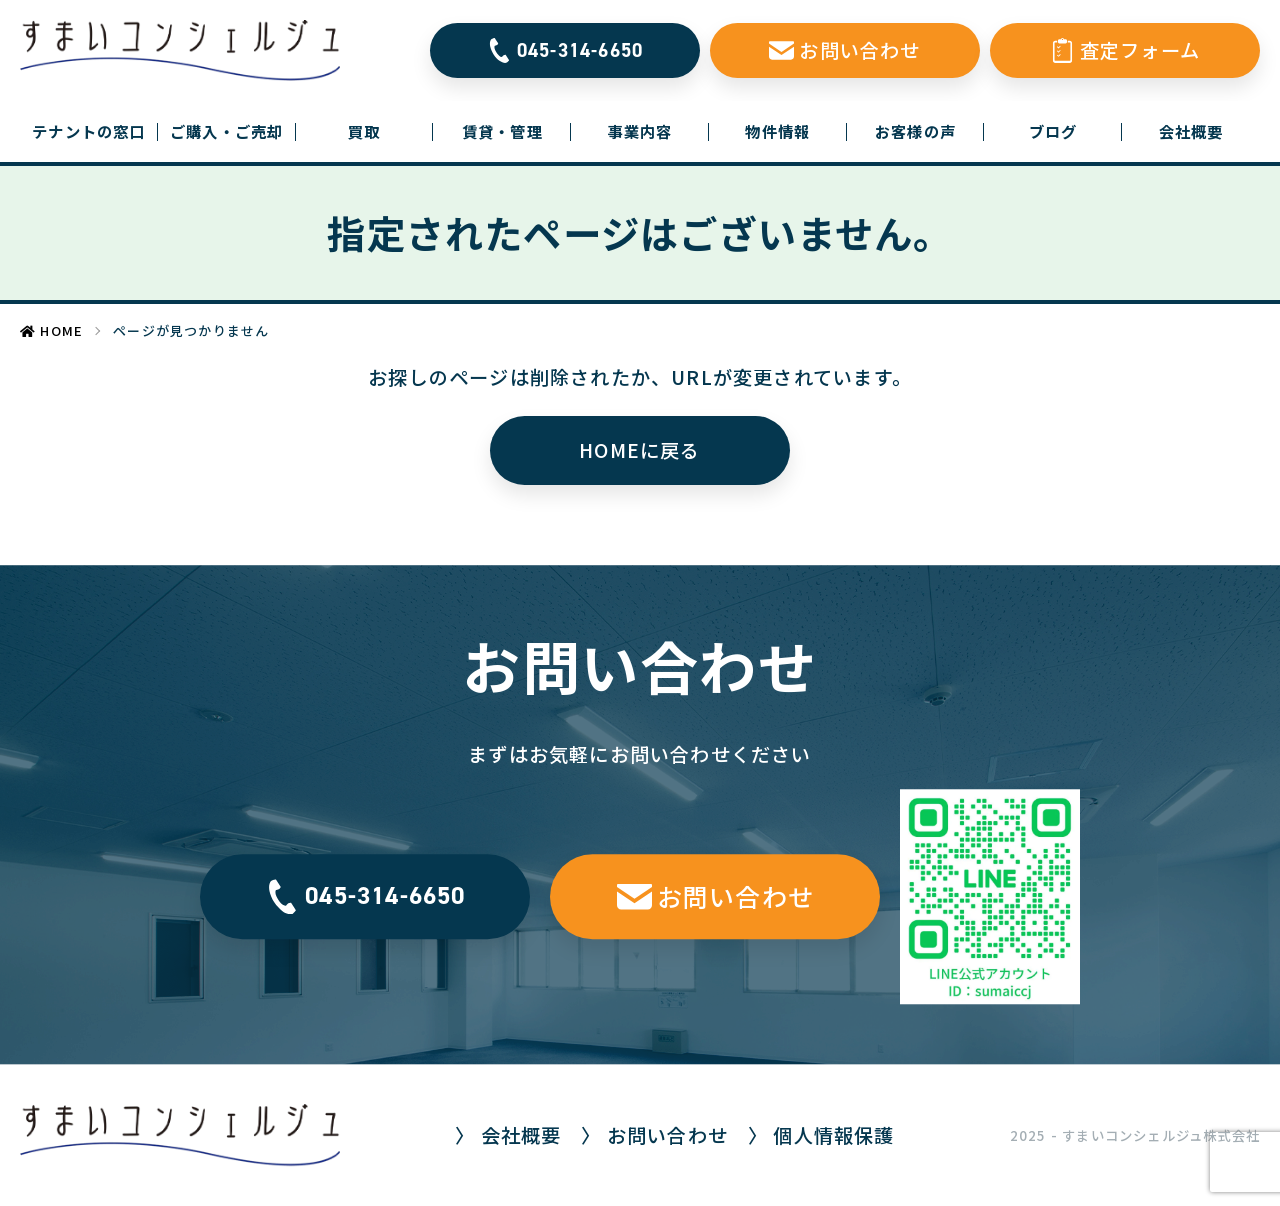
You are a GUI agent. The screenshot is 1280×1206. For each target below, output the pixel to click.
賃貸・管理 (502, 131)
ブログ (1053, 131)
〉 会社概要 (508, 1135)
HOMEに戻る (639, 450)
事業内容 (640, 131)
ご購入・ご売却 (226, 131)
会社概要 (1191, 131)
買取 (364, 131)
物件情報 (777, 131)
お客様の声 (915, 131)
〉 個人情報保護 (821, 1135)
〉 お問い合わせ (654, 1135)
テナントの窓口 (95, 131)
